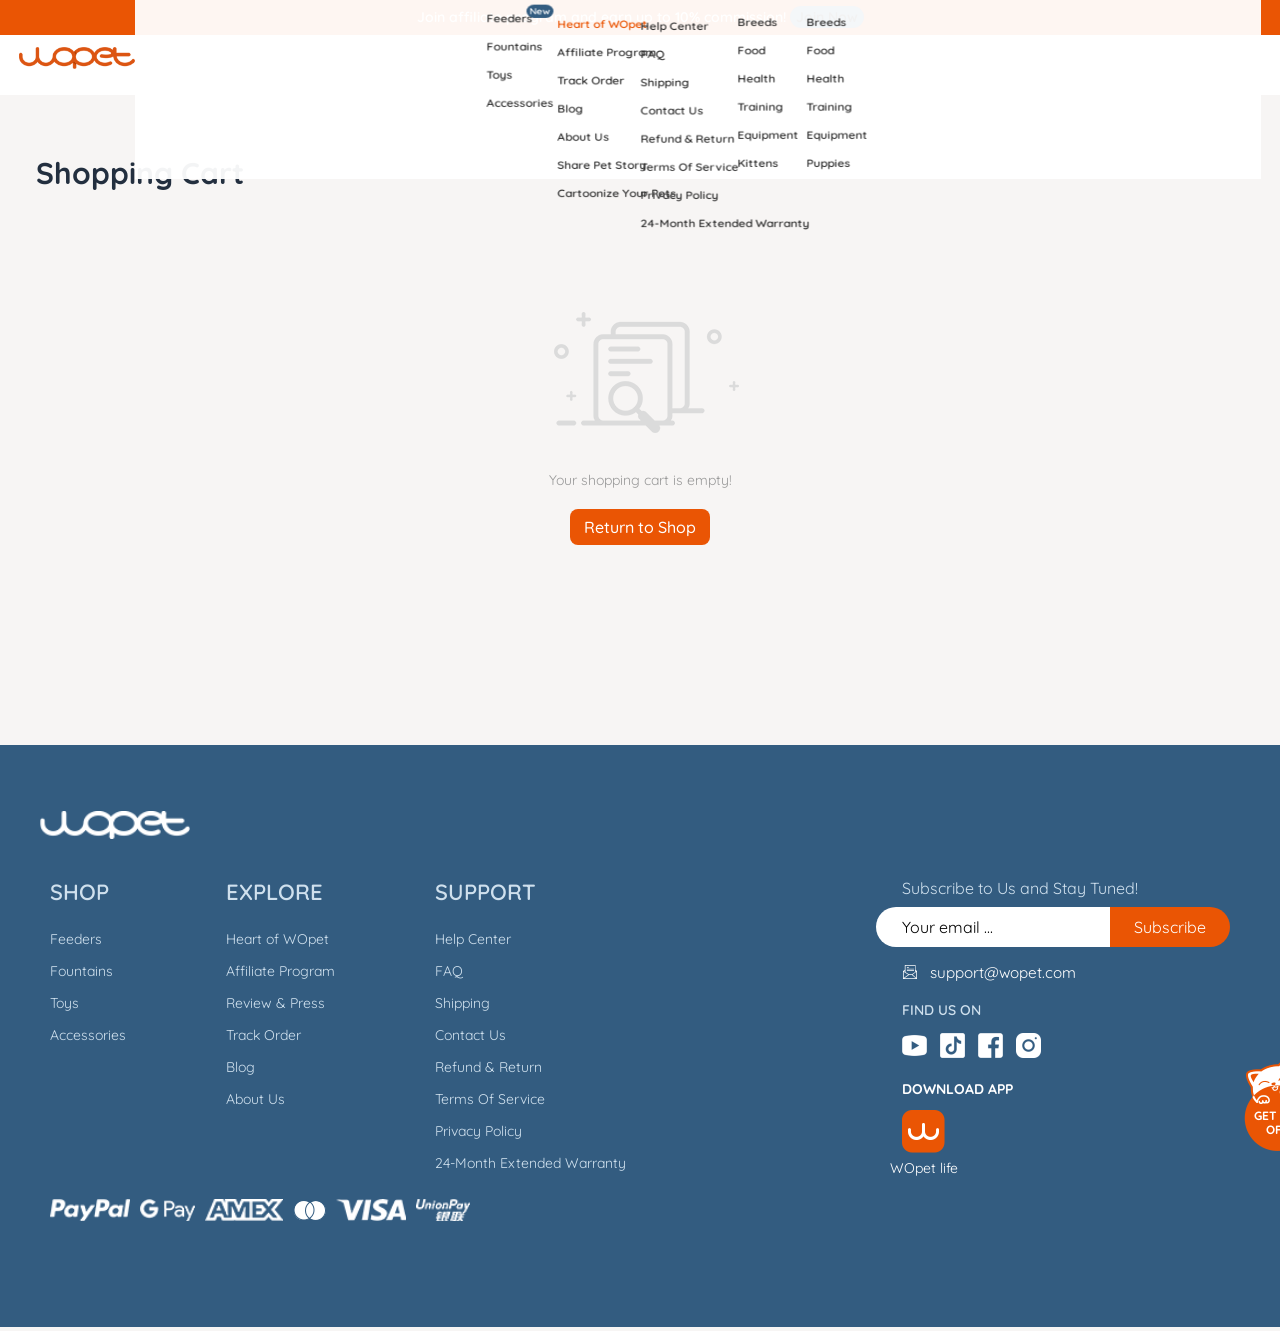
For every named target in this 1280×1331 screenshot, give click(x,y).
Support (696, 65)
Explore (576, 65)
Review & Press (265, 1003)
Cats (805, 65)
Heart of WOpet (267, 939)
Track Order (253, 1035)
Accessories (78, 1035)
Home (381, 65)
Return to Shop (640, 527)
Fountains (71, 971)
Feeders (66, 939)
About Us (245, 1099)
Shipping (452, 1003)
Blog (230, 1067)
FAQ (439, 971)
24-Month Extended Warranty (520, 1163)
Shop (468, 65)
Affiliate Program (270, 971)
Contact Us (460, 1035)
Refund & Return (478, 1067)
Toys (54, 1003)
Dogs (902, 65)
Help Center (463, 939)
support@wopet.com (1012, 971)
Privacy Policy (468, 1131)
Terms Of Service (480, 1099)
